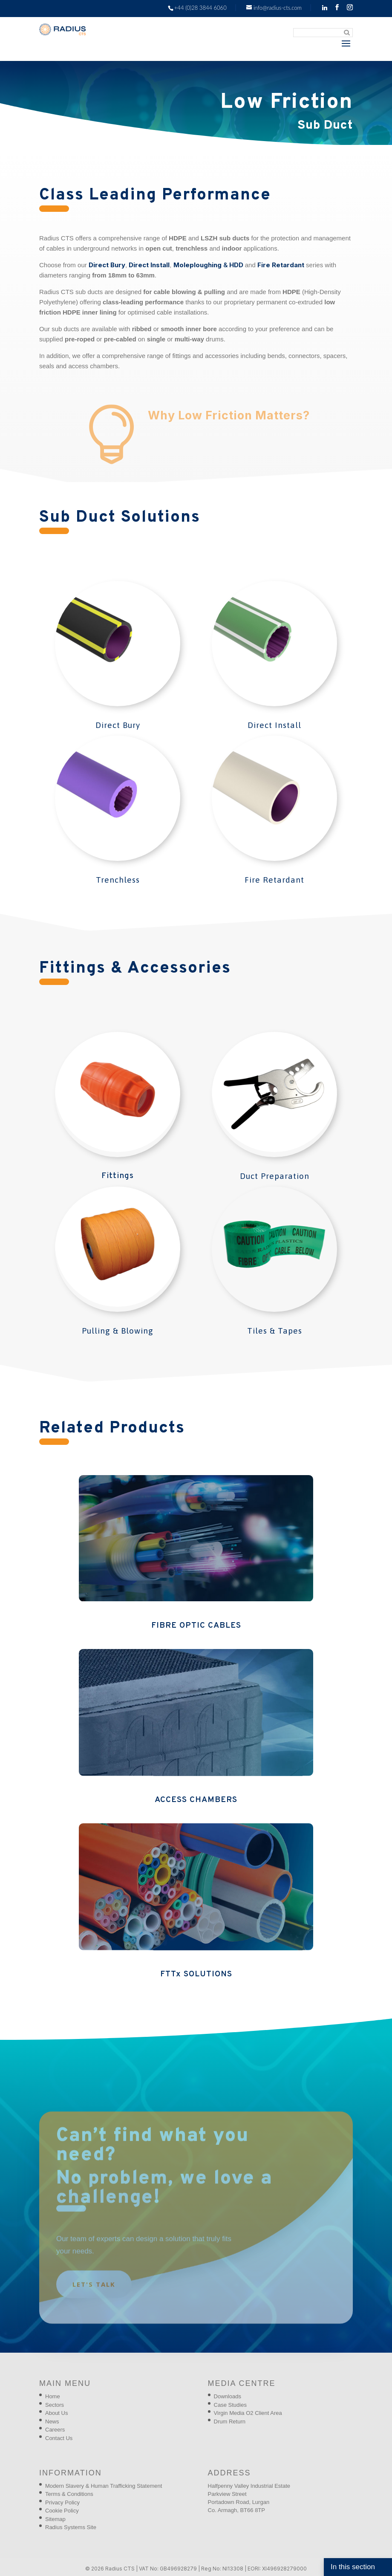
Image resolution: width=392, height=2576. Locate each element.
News (52, 2421)
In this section (353, 2567)
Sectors (54, 2405)
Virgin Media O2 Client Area (248, 2413)
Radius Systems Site (70, 2527)
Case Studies (230, 2405)
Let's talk (93, 2295)
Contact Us (58, 2438)
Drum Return (229, 2421)
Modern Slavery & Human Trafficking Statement (103, 2486)
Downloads (227, 2396)
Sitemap (55, 2519)
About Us (56, 2413)
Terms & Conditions (69, 2494)
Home (52, 2396)
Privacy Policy (62, 2502)
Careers (55, 2429)
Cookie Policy (62, 2510)
